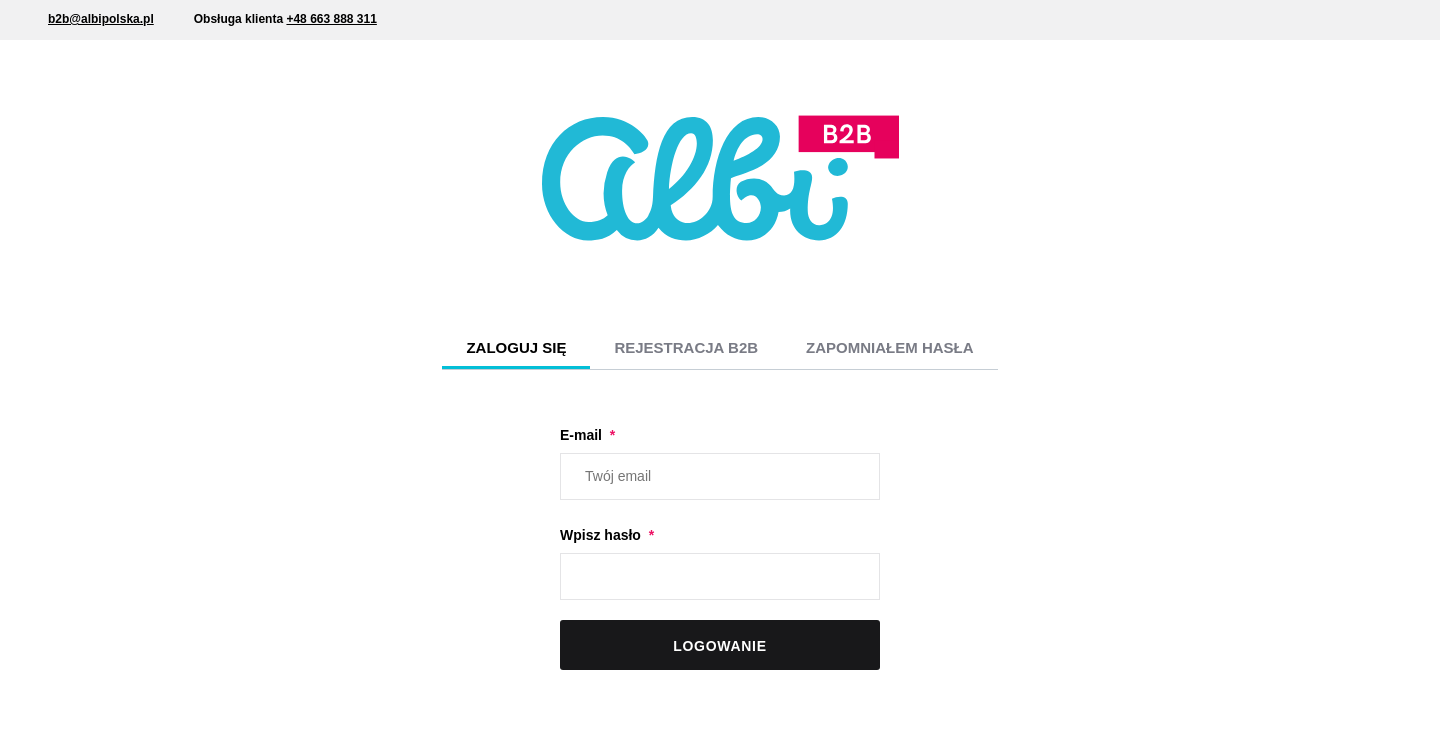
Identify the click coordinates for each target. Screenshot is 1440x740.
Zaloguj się (516, 347)
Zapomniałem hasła (890, 347)
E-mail (583, 435)
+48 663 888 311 (331, 19)
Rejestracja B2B (686, 347)
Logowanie (719, 646)
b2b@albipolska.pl (101, 19)
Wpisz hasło (602, 535)
